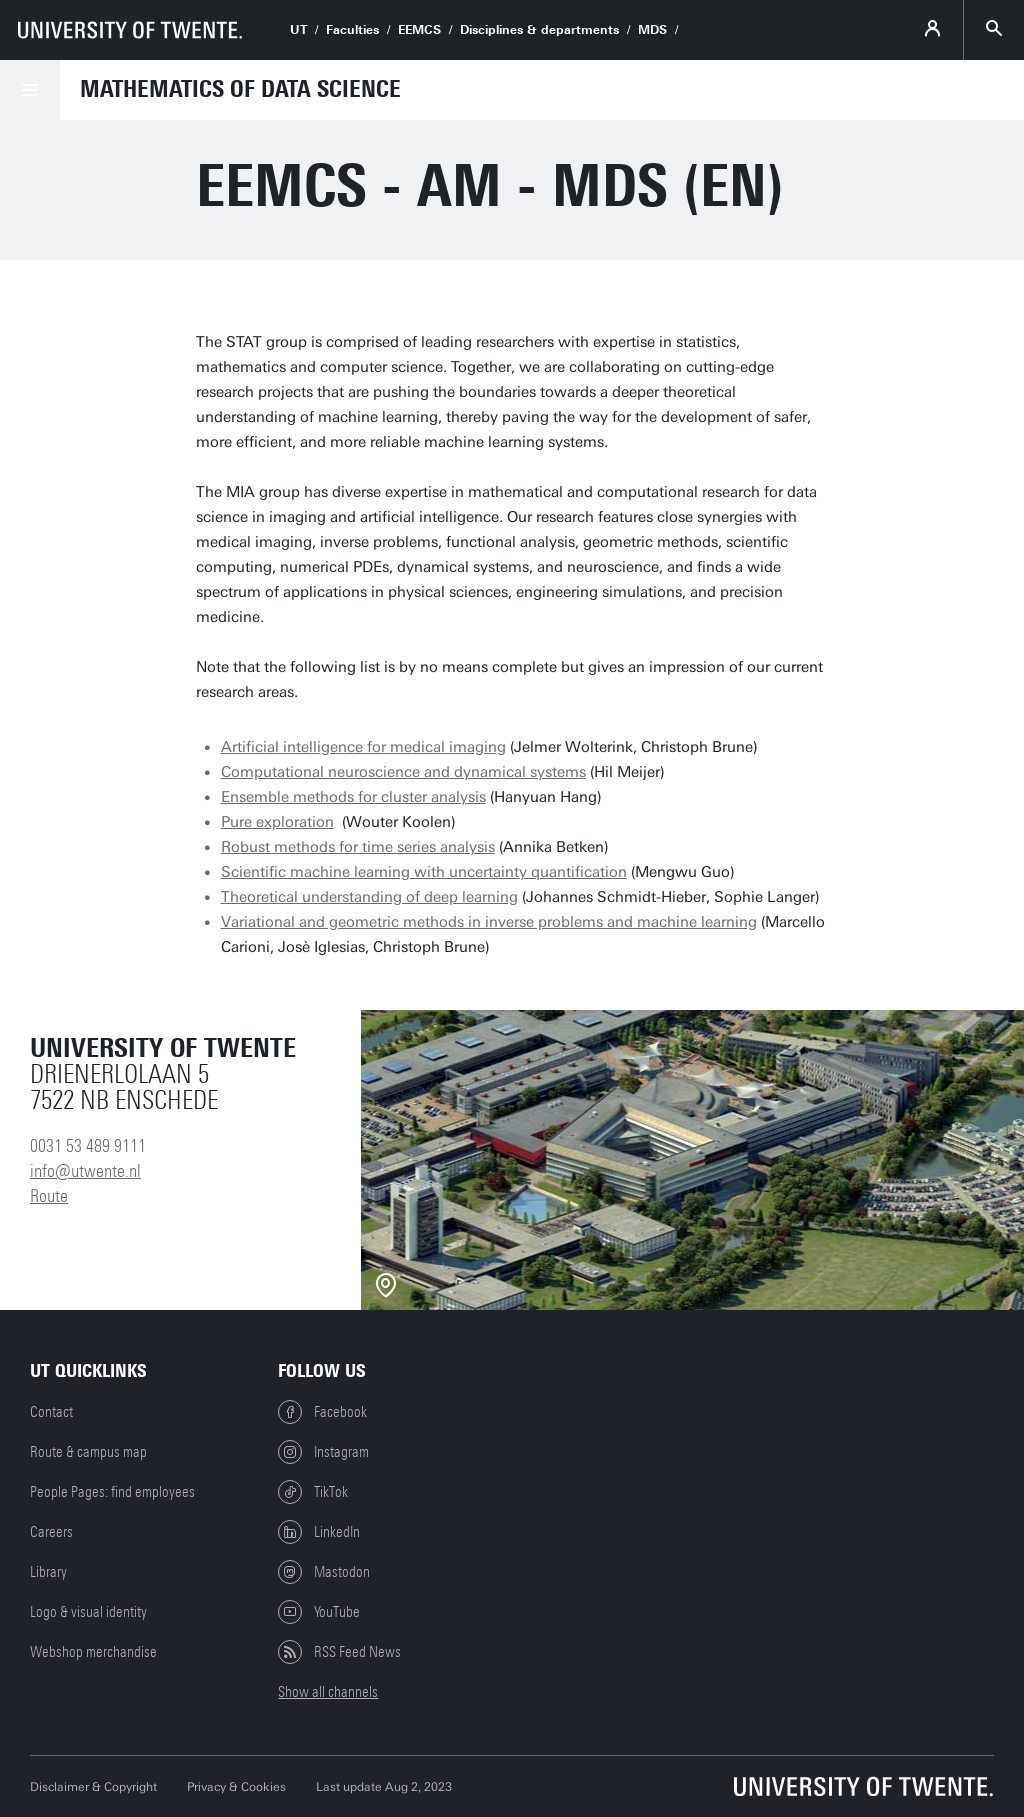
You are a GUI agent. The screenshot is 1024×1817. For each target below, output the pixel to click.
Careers (51, 1532)
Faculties (352, 30)
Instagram (323, 1452)
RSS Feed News (339, 1652)
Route (49, 1196)
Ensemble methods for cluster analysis (353, 797)
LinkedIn (319, 1532)
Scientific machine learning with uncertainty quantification (424, 872)
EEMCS (419, 30)
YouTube (319, 1612)
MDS (652, 30)
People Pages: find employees (112, 1492)
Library (48, 1572)
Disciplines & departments (539, 30)
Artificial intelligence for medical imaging (363, 747)
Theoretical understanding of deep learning (369, 897)
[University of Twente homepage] (130, 30)
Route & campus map (88, 1452)
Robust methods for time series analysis (358, 847)
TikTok (313, 1492)
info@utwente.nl (85, 1171)
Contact (51, 1412)
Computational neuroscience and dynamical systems (403, 772)
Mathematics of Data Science (240, 89)
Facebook (322, 1412)
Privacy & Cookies (236, 1787)
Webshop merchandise (93, 1652)
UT (298, 30)
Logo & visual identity (88, 1612)
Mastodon (324, 1572)
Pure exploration (277, 822)
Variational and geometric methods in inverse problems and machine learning (489, 922)
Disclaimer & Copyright (93, 1787)
